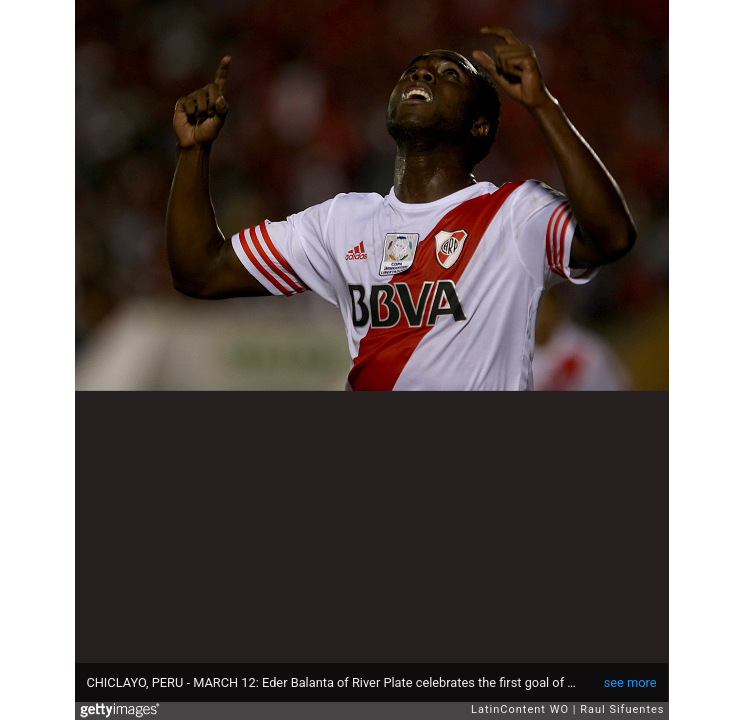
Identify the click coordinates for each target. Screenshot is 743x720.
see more (630, 682)
